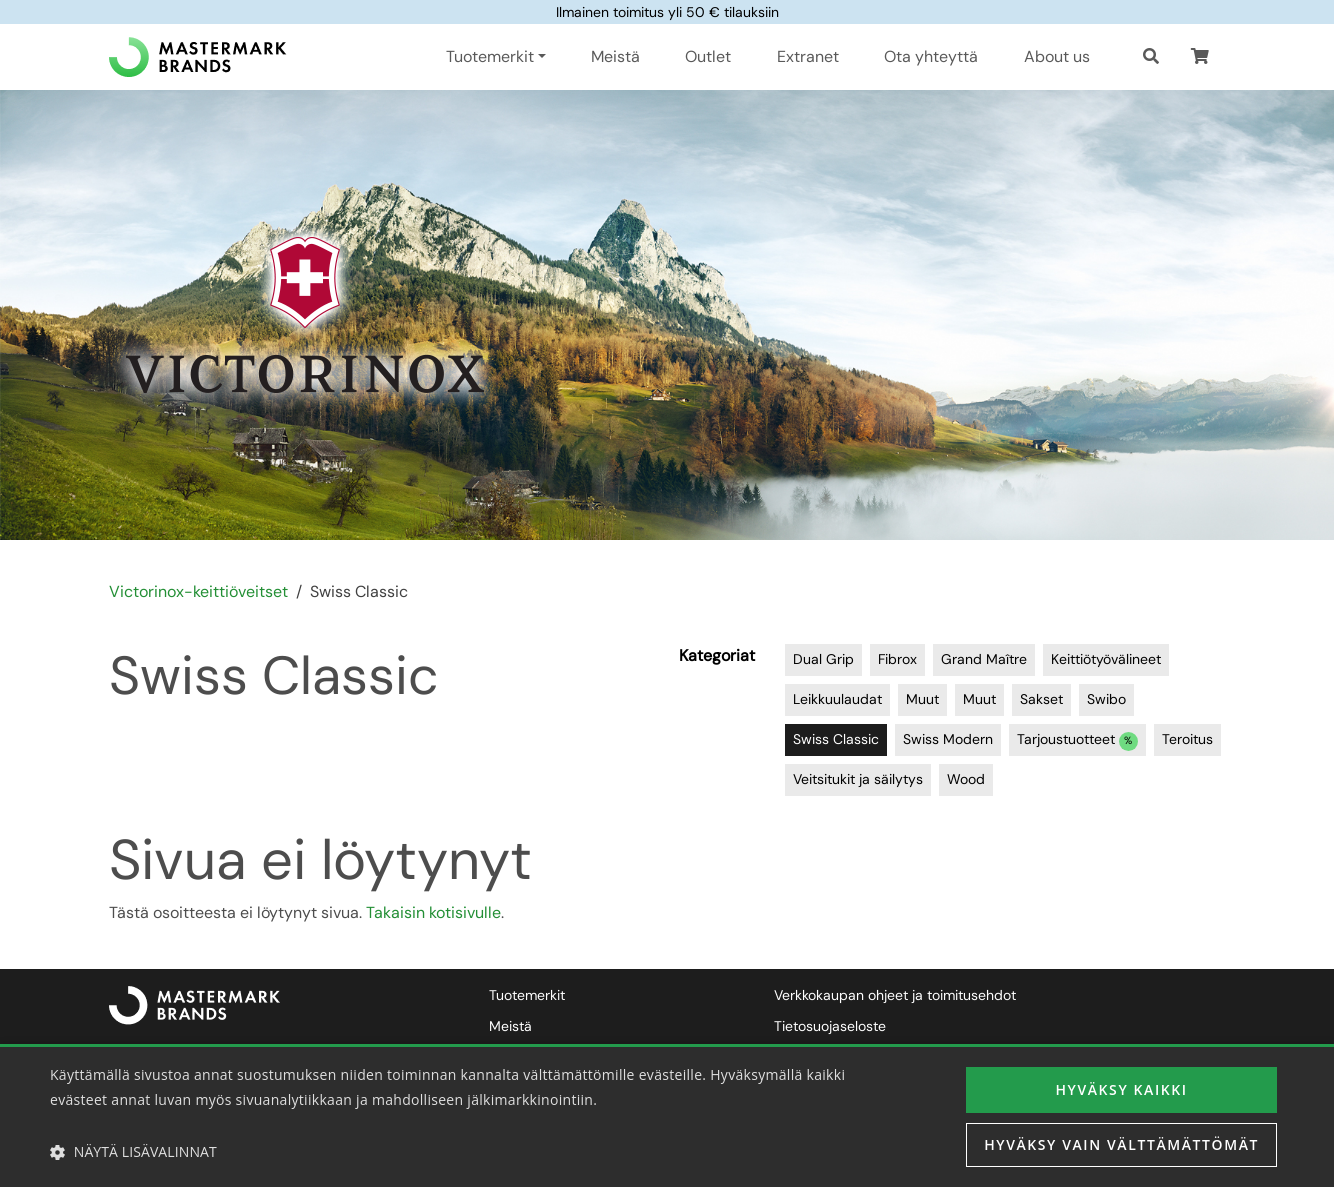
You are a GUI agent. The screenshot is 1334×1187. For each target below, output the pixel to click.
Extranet (808, 56)
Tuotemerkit (527, 995)
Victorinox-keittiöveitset (198, 591)
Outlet (708, 56)
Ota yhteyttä (931, 56)
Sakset (1041, 699)
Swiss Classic (836, 739)
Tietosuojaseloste (830, 1026)
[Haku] (1151, 57)
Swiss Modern (948, 739)
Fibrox (897, 659)
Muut (922, 699)
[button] (1200, 57)
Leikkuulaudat (837, 699)
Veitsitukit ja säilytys (858, 779)
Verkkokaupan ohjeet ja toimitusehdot (895, 995)
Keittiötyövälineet (1106, 659)
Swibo (1106, 699)
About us (1057, 56)
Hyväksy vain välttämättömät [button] (1121, 1144)
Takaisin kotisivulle (433, 912)
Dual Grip (823, 659)
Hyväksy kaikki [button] (1121, 1089)
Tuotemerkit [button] (490, 56)
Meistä (615, 56)
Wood (966, 779)
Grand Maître (984, 659)
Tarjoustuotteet (1077, 740)
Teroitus (1187, 739)
